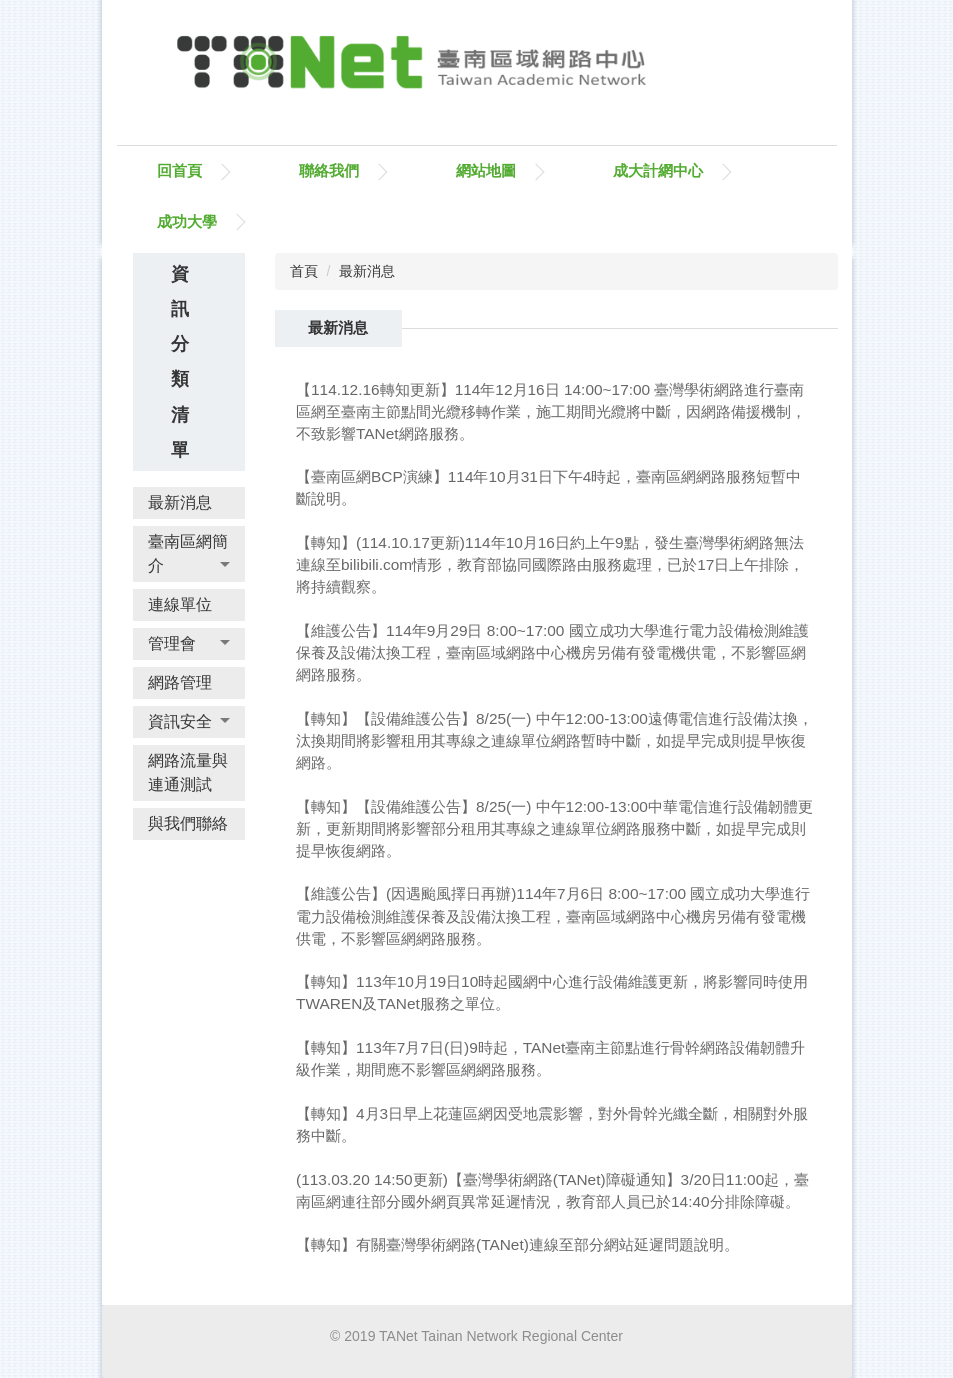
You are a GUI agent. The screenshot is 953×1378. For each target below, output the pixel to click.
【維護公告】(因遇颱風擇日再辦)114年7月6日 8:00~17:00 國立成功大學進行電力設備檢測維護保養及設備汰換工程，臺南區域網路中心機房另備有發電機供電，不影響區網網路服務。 (553, 915)
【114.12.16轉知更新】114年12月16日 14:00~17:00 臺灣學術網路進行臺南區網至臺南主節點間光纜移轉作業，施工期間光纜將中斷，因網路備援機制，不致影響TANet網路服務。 (551, 411)
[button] (189, 554)
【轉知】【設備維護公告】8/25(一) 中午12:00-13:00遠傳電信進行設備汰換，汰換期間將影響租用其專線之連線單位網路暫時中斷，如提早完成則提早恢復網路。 (554, 740)
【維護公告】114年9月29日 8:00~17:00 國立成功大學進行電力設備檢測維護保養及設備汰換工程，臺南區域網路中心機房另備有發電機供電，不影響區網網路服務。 (552, 652)
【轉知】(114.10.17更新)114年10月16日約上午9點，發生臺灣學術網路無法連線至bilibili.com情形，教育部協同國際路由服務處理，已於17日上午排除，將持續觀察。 (550, 564)
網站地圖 (486, 170)
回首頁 (179, 170)
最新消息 (367, 271)
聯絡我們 (329, 170)
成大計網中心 (658, 170)
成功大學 (187, 221)
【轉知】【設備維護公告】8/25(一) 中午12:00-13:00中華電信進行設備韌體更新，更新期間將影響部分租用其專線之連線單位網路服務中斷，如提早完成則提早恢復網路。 (554, 828)
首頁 (304, 271)
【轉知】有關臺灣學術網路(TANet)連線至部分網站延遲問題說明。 (517, 1244)
